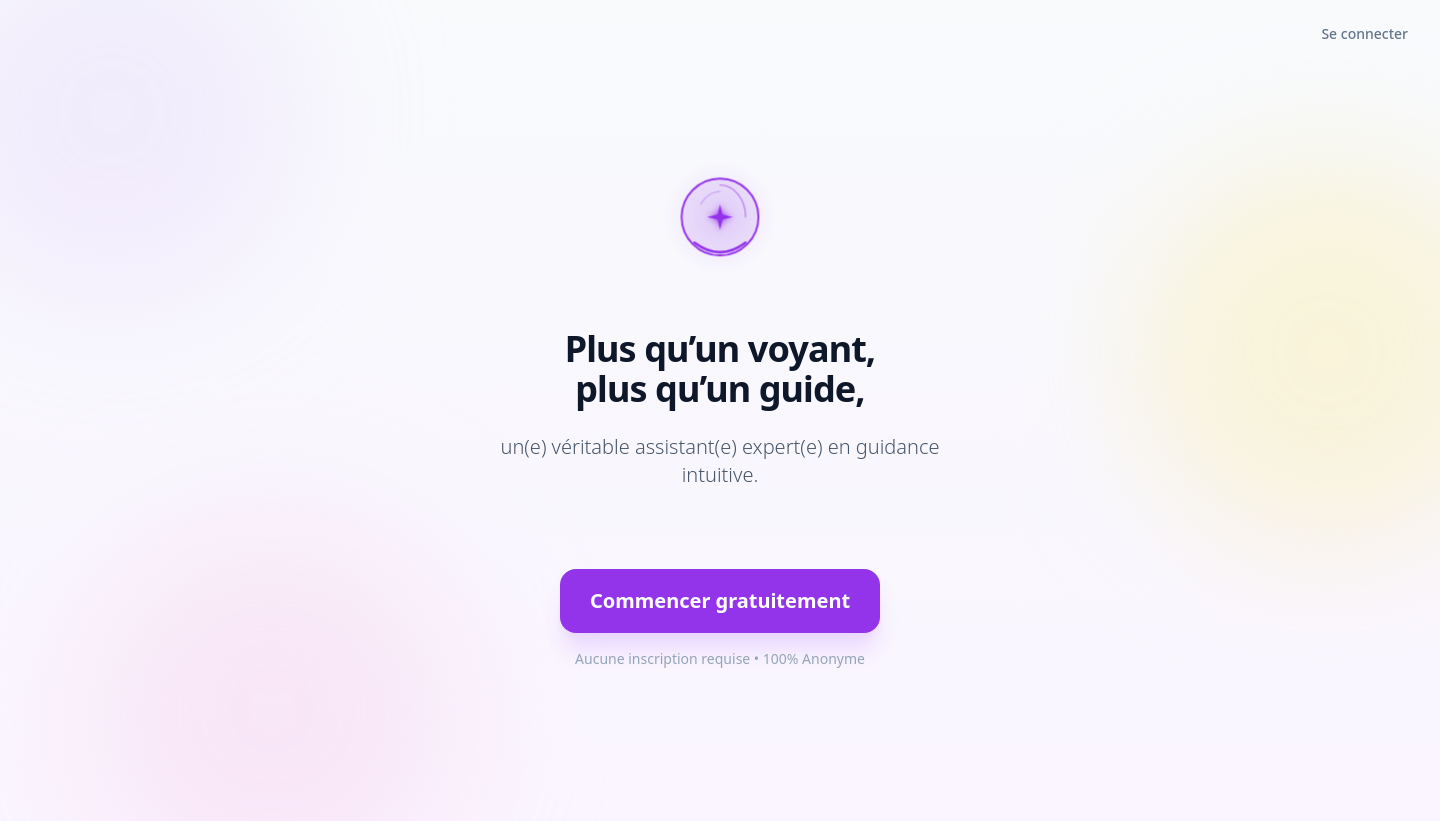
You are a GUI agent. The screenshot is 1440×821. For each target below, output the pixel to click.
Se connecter (1364, 33)
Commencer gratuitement (720, 600)
